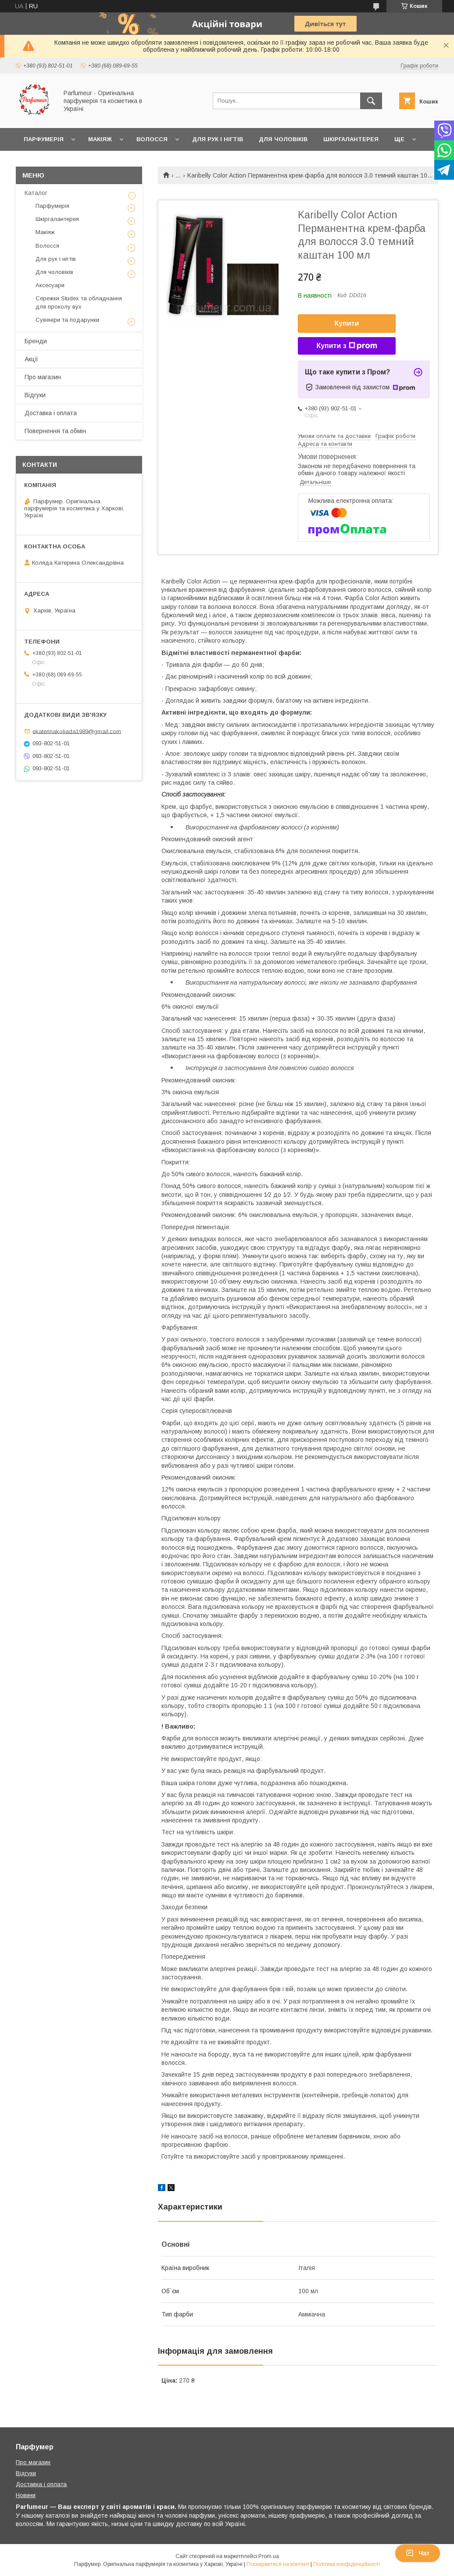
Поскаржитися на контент (278, 2564)
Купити (347, 323)
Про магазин (43, 377)
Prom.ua (268, 2556)
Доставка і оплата (51, 412)
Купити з (346, 346)
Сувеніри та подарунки (67, 320)
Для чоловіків (283, 139)
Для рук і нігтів (217, 139)
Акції (31, 359)
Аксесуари (50, 285)
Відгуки (35, 394)
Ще (399, 139)
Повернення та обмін (55, 430)
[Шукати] (371, 101)
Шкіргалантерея (351, 139)
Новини (26, 2495)
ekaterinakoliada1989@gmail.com (76, 731)
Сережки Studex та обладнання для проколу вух (79, 302)
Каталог (36, 192)
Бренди (36, 341)
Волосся (152, 139)
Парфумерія (44, 139)
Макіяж (100, 139)
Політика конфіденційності (346, 2564)
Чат (417, 2553)
